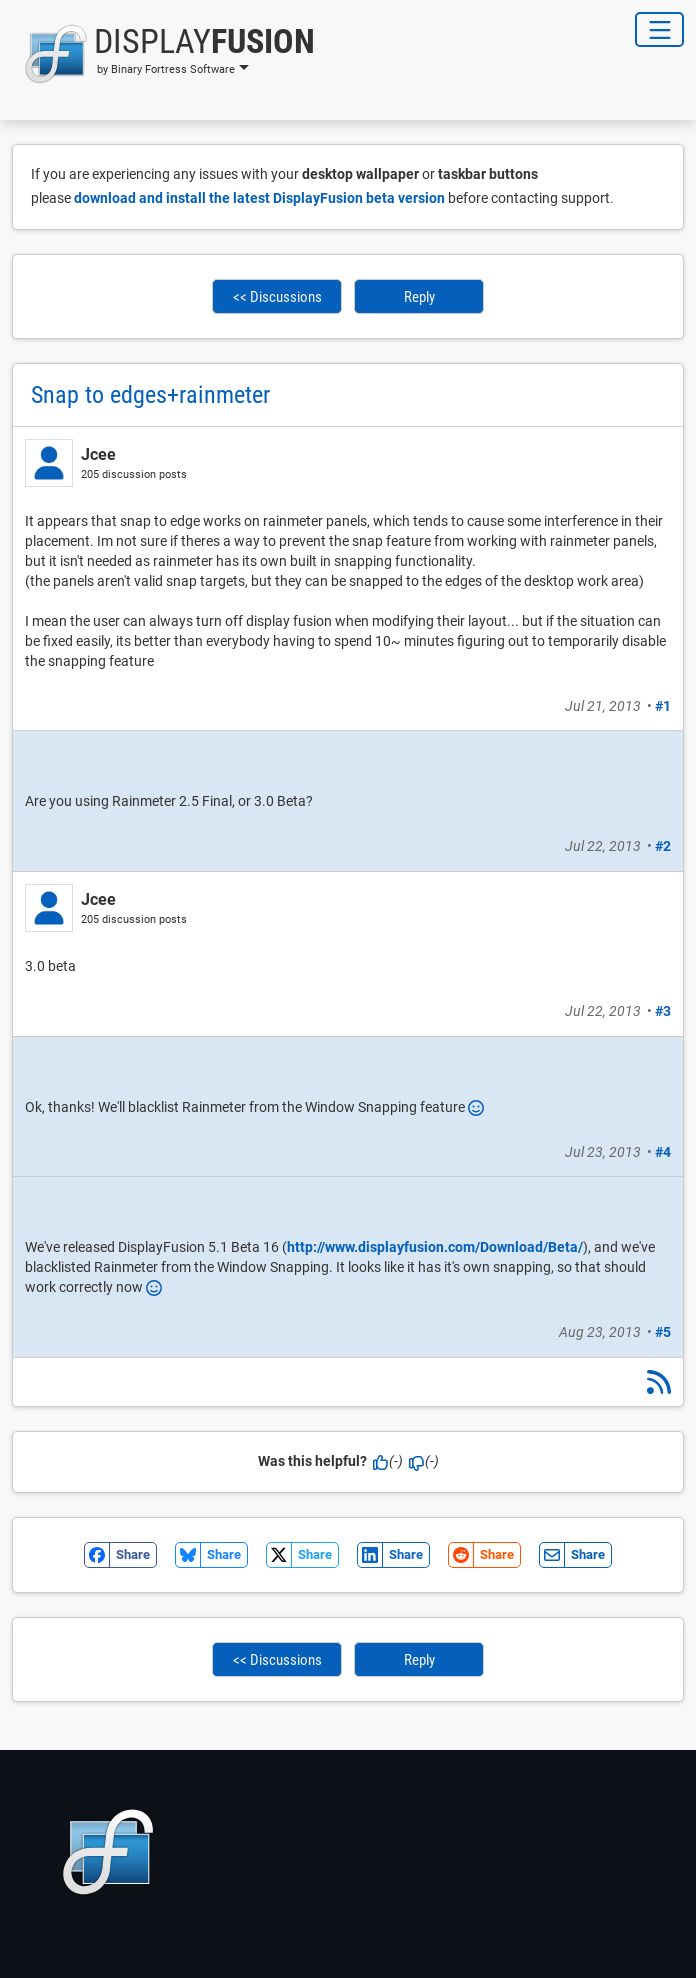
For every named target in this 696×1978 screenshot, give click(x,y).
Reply (419, 297)
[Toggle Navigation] (659, 29)
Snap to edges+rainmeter (150, 395)
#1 (663, 706)
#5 (663, 1332)
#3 (663, 1011)
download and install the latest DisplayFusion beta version (259, 198)
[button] (163, 54)
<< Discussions (277, 297)
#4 (663, 1152)
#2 (663, 846)
